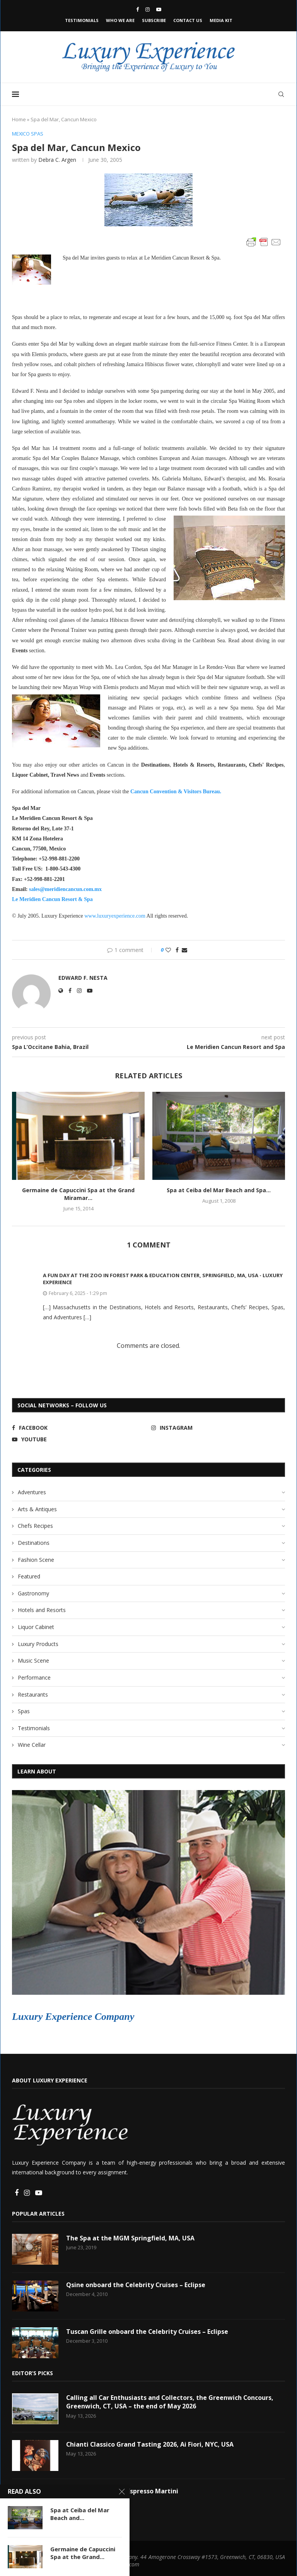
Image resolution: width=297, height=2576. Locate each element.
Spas (24, 1711)
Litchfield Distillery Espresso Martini (122, 2491)
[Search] (281, 94)
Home (19, 119)
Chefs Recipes (35, 1525)
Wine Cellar (32, 1744)
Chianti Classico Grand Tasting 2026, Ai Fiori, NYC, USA (150, 2444)
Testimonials (82, 20)
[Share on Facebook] (177, 950)
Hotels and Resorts (42, 1610)
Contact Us (187, 20)
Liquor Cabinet (36, 1627)
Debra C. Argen (57, 159)
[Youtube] (158, 9)
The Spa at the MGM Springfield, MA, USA (130, 2238)
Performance (34, 1677)
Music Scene (33, 1660)
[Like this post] (168, 950)
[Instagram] (147, 9)
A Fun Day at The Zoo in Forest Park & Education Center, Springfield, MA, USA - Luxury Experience (163, 1279)
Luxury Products (38, 1644)
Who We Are (120, 20)
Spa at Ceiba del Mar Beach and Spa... (219, 1190)
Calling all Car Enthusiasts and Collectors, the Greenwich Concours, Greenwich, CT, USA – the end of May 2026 (170, 2401)
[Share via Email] (184, 950)
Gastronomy (33, 1593)
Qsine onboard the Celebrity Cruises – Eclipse (136, 2285)
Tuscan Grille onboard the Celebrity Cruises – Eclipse (147, 2331)
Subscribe (154, 20)
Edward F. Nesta (83, 977)
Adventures (32, 1492)
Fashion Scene (36, 1559)
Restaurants (33, 1694)
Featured (29, 1576)
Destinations (34, 1542)
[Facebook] (137, 9)
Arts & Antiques (37, 1509)
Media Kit (221, 20)
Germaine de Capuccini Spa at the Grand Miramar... (78, 1194)
